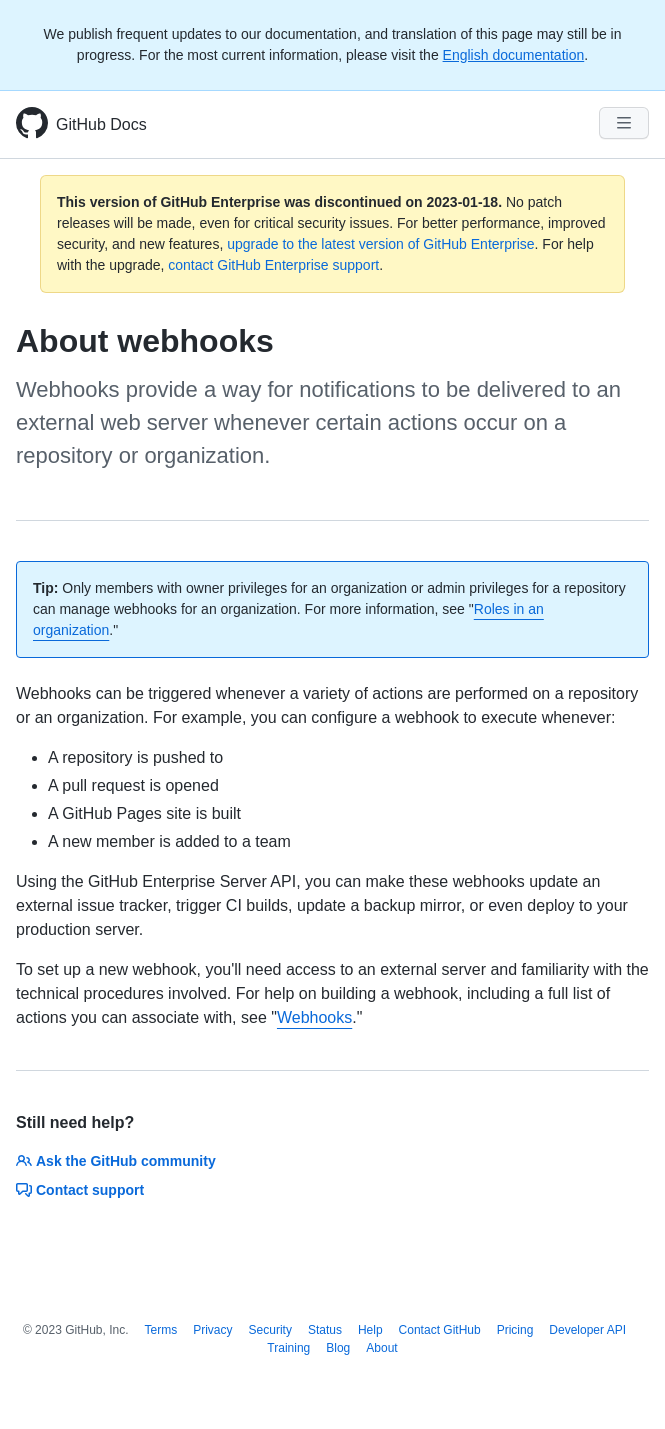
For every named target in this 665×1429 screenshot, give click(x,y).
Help (370, 1330)
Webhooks (314, 1017)
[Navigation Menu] (624, 123)
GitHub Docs (101, 124)
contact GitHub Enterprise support (273, 265)
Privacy (212, 1330)
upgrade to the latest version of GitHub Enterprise (380, 244)
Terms (161, 1330)
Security (270, 1330)
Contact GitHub (440, 1330)
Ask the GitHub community (116, 1161)
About (381, 1348)
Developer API (587, 1330)
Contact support (80, 1190)
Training (288, 1348)
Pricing (515, 1330)
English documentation (514, 55)
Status (325, 1330)
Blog (338, 1348)
